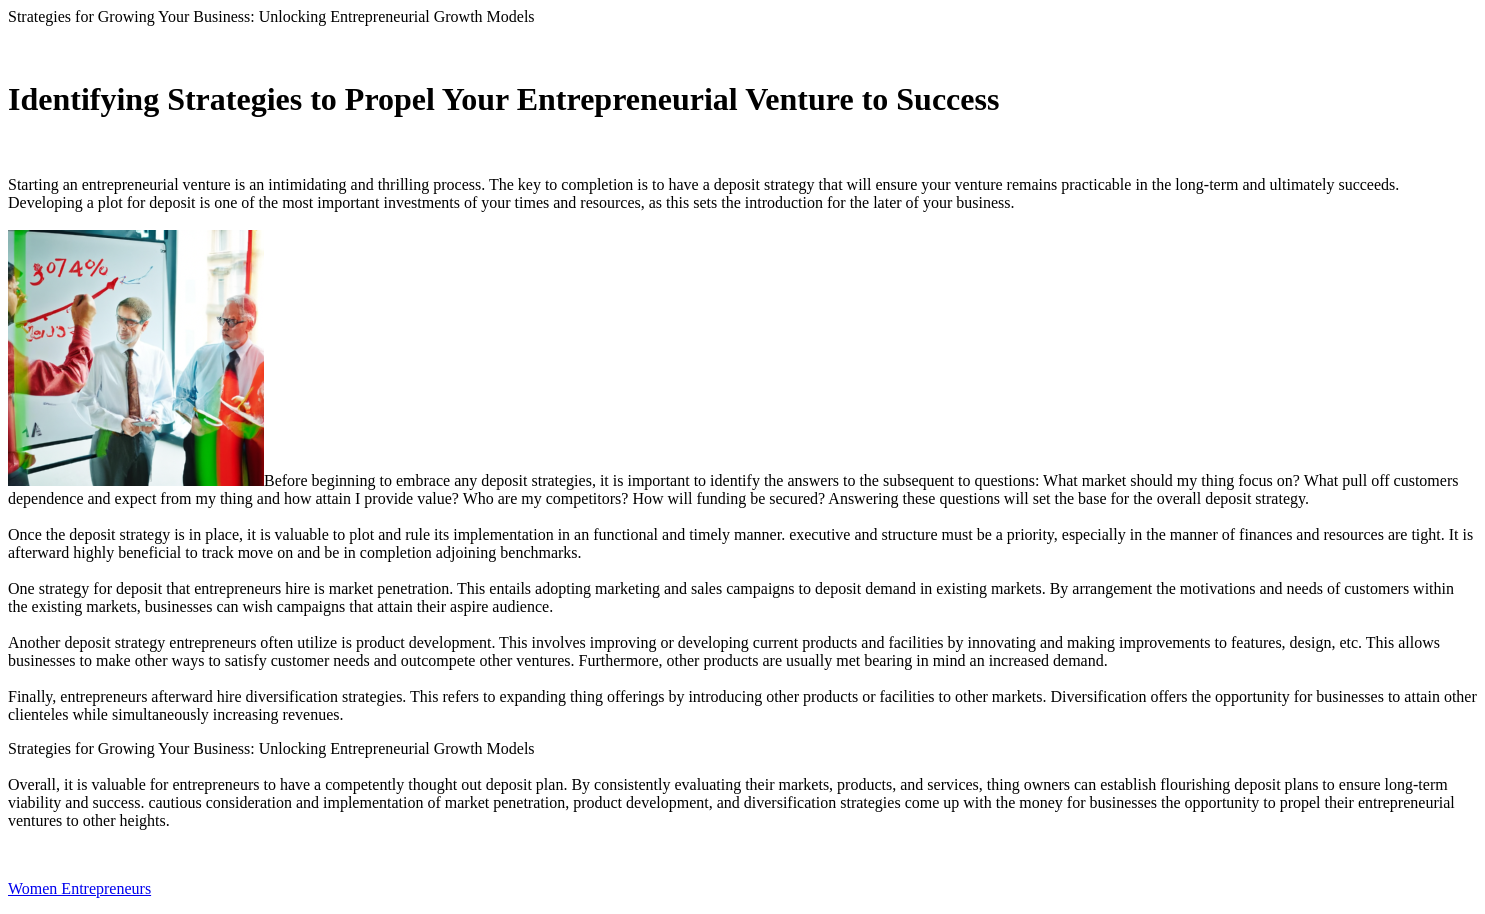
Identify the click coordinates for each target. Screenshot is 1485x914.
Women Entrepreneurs (79, 888)
